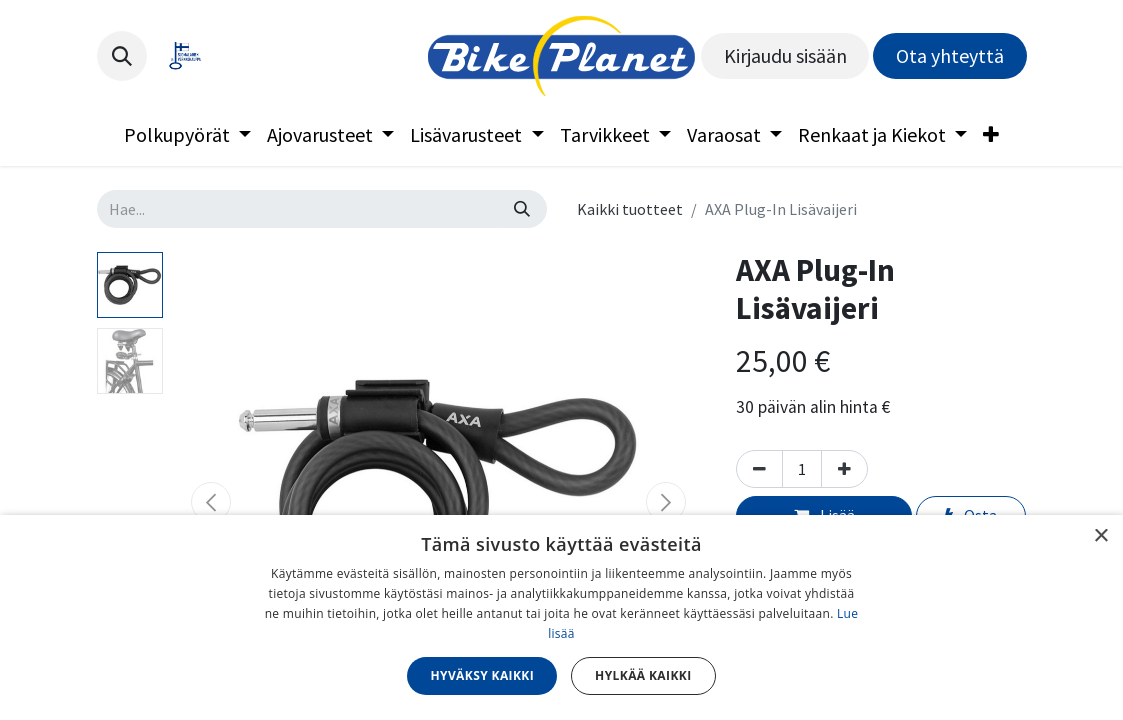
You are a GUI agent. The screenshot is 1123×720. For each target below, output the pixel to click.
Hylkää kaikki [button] (643, 675)
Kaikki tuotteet (630, 209)
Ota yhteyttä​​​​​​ (950, 55)
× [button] (1100, 536)
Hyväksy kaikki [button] (482, 675)
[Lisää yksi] (844, 469)
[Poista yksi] (759, 469)
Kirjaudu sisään (785, 55)
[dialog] (561, 617)
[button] (122, 56)
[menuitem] (187, 135)
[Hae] (522, 209)
